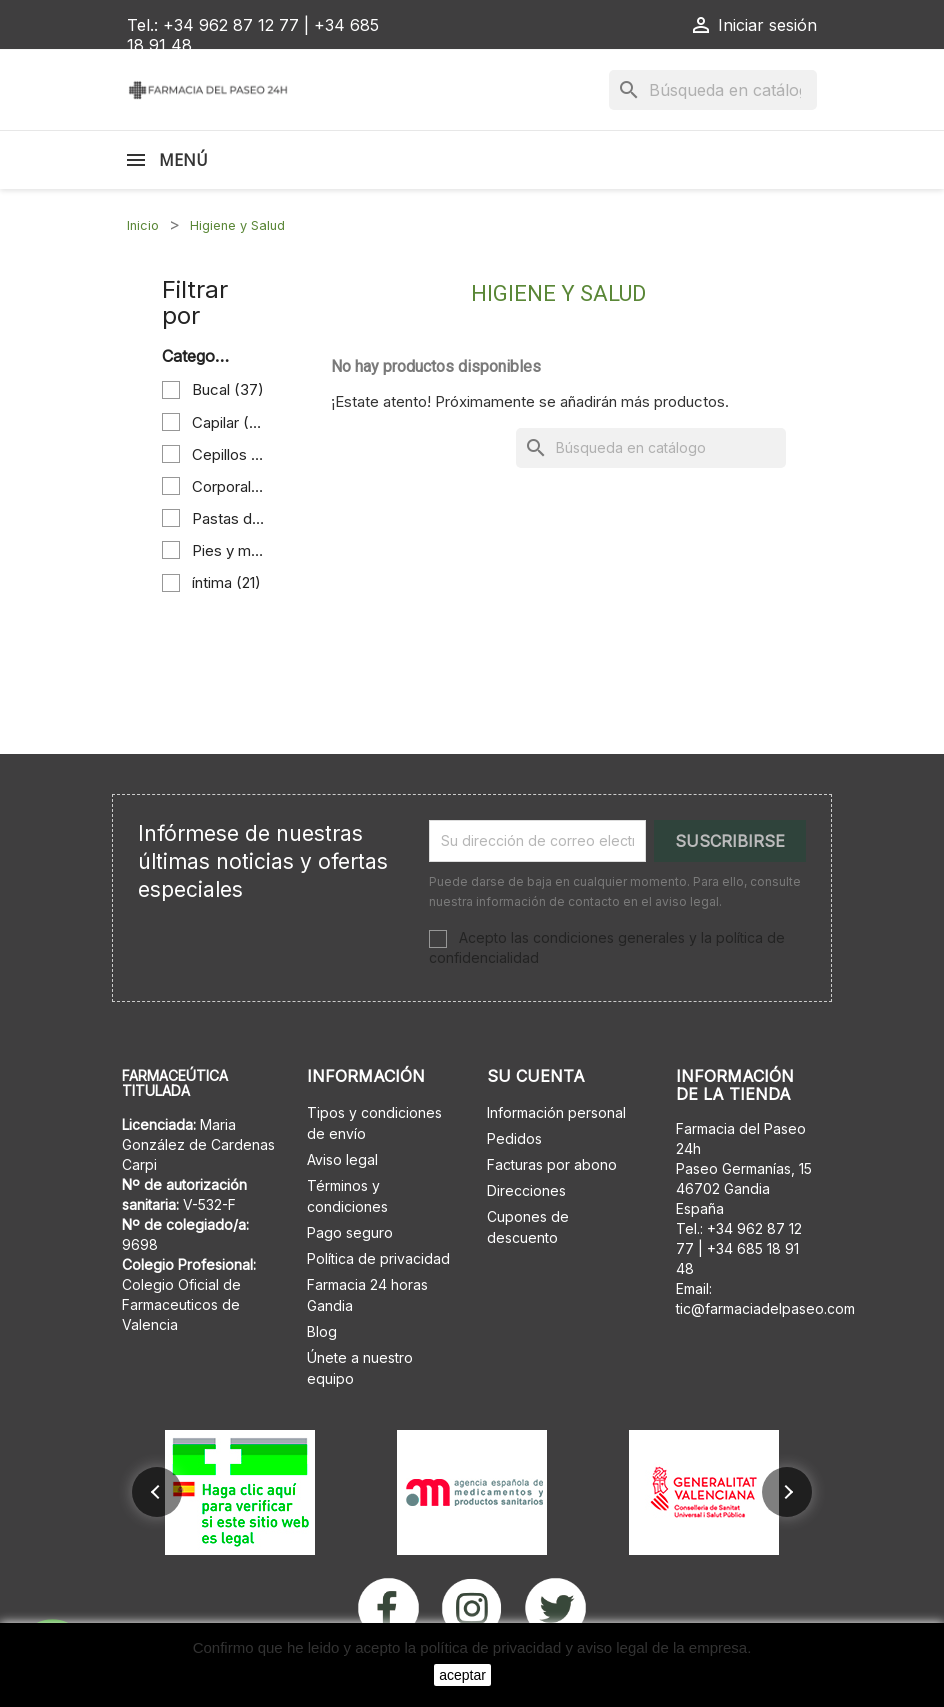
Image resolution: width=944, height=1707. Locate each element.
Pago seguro (350, 1232)
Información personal (556, 1112)
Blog (322, 1331)
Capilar (228, 422)
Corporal (228, 486)
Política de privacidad (378, 1258)
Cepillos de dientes (228, 454)
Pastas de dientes (228, 518)
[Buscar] (713, 90)
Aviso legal (342, 1159)
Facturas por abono (552, 1164)
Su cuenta (536, 1076)
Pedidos (514, 1138)
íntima (226, 582)
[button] (157, 1492)
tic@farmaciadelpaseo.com (765, 1308)
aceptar (462, 1675)
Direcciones (526, 1190)
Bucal (228, 389)
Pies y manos (228, 550)
